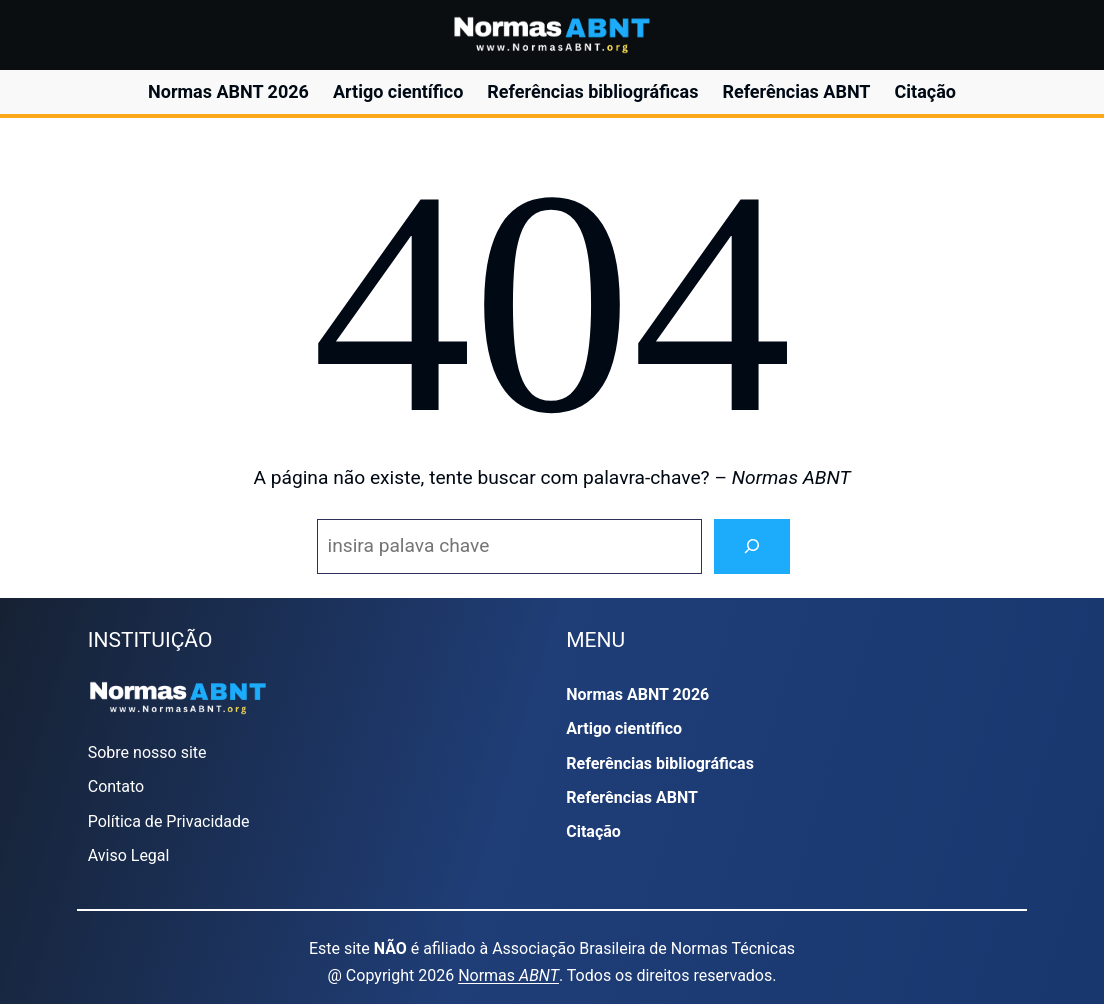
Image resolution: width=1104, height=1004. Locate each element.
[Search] (752, 546)
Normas (508, 975)
